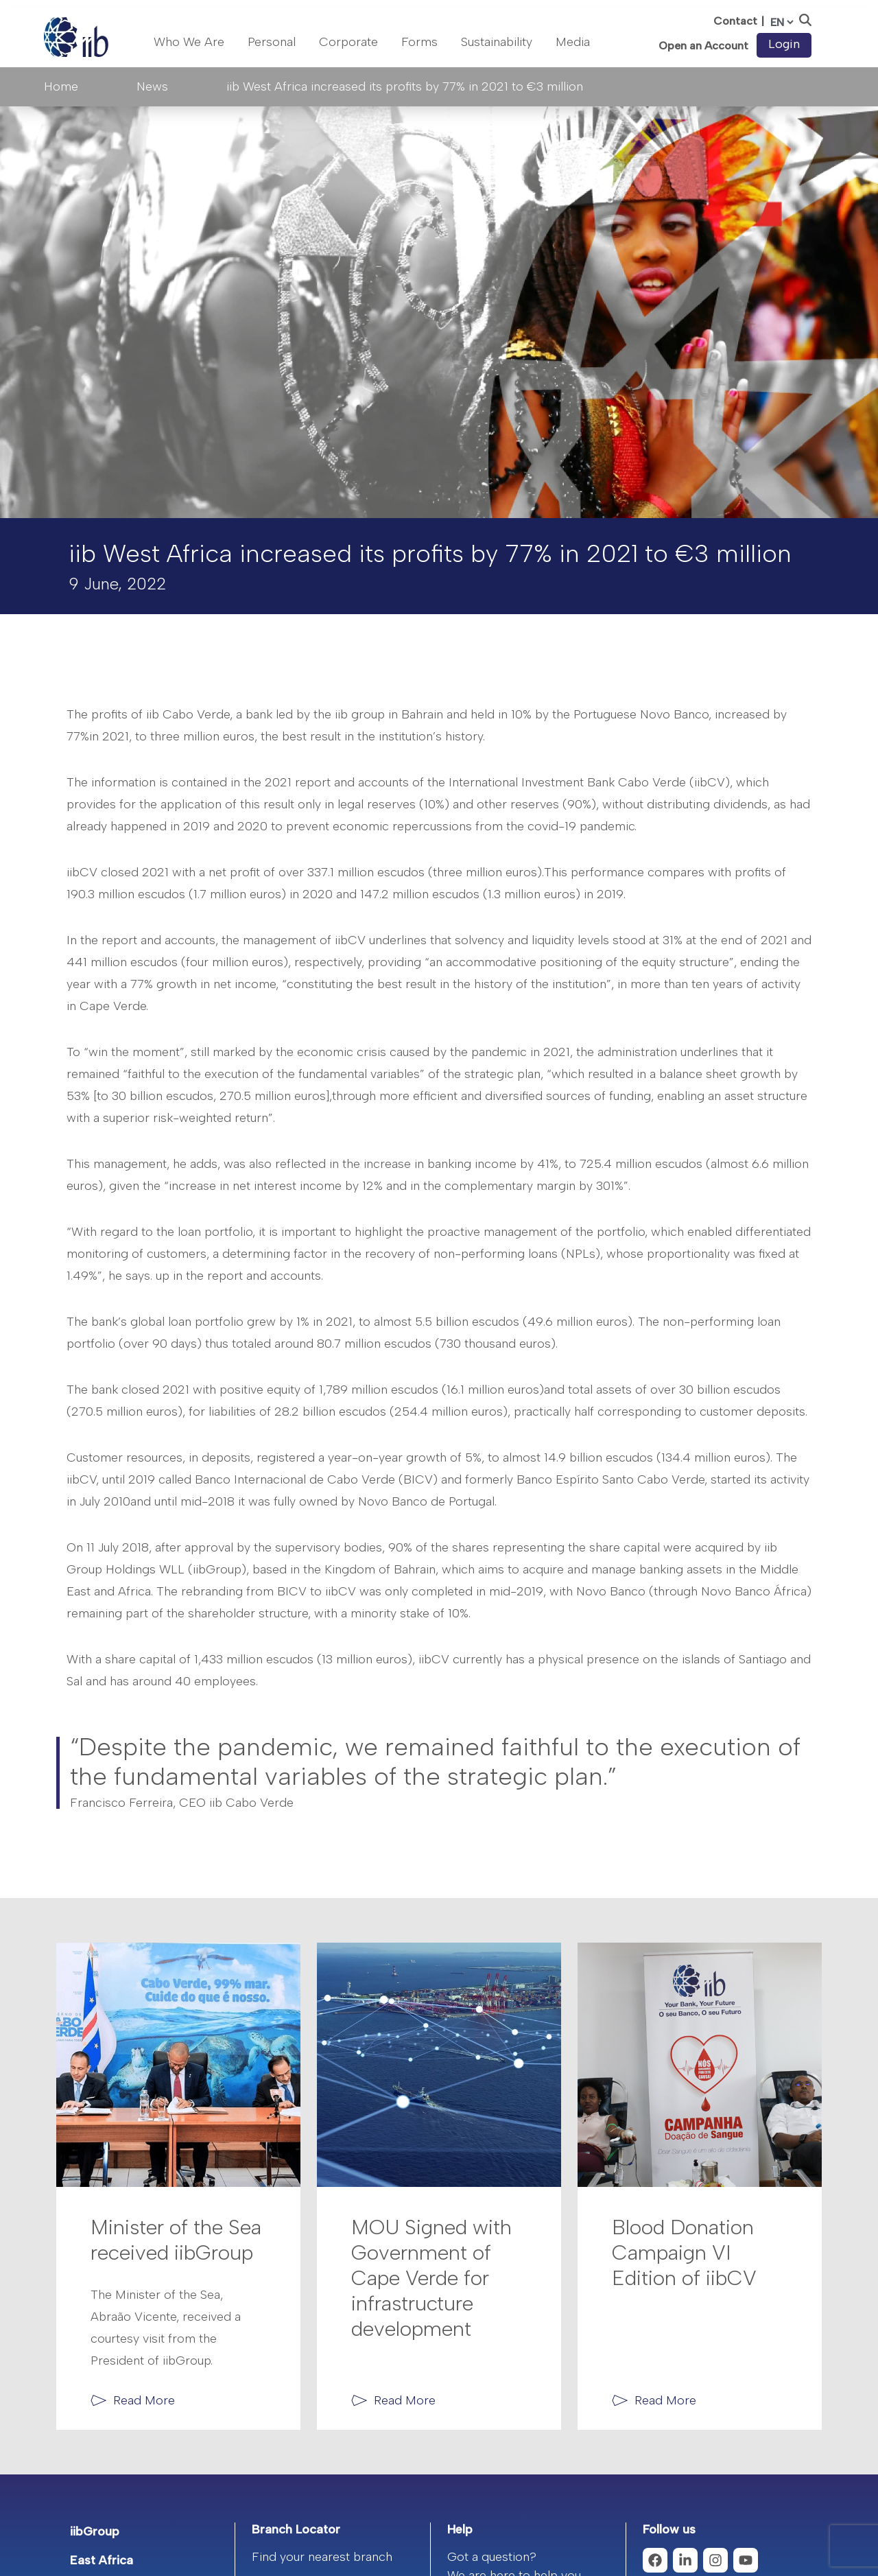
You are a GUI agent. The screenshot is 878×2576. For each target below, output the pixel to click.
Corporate (348, 41)
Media (573, 41)
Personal (272, 41)
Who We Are (189, 41)
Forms (419, 41)
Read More (144, 2400)
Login (784, 43)
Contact (735, 20)
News (152, 86)
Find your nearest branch (322, 2556)
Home (61, 86)
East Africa (101, 2560)
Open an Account (703, 46)
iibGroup (94, 2531)
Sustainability (496, 41)
